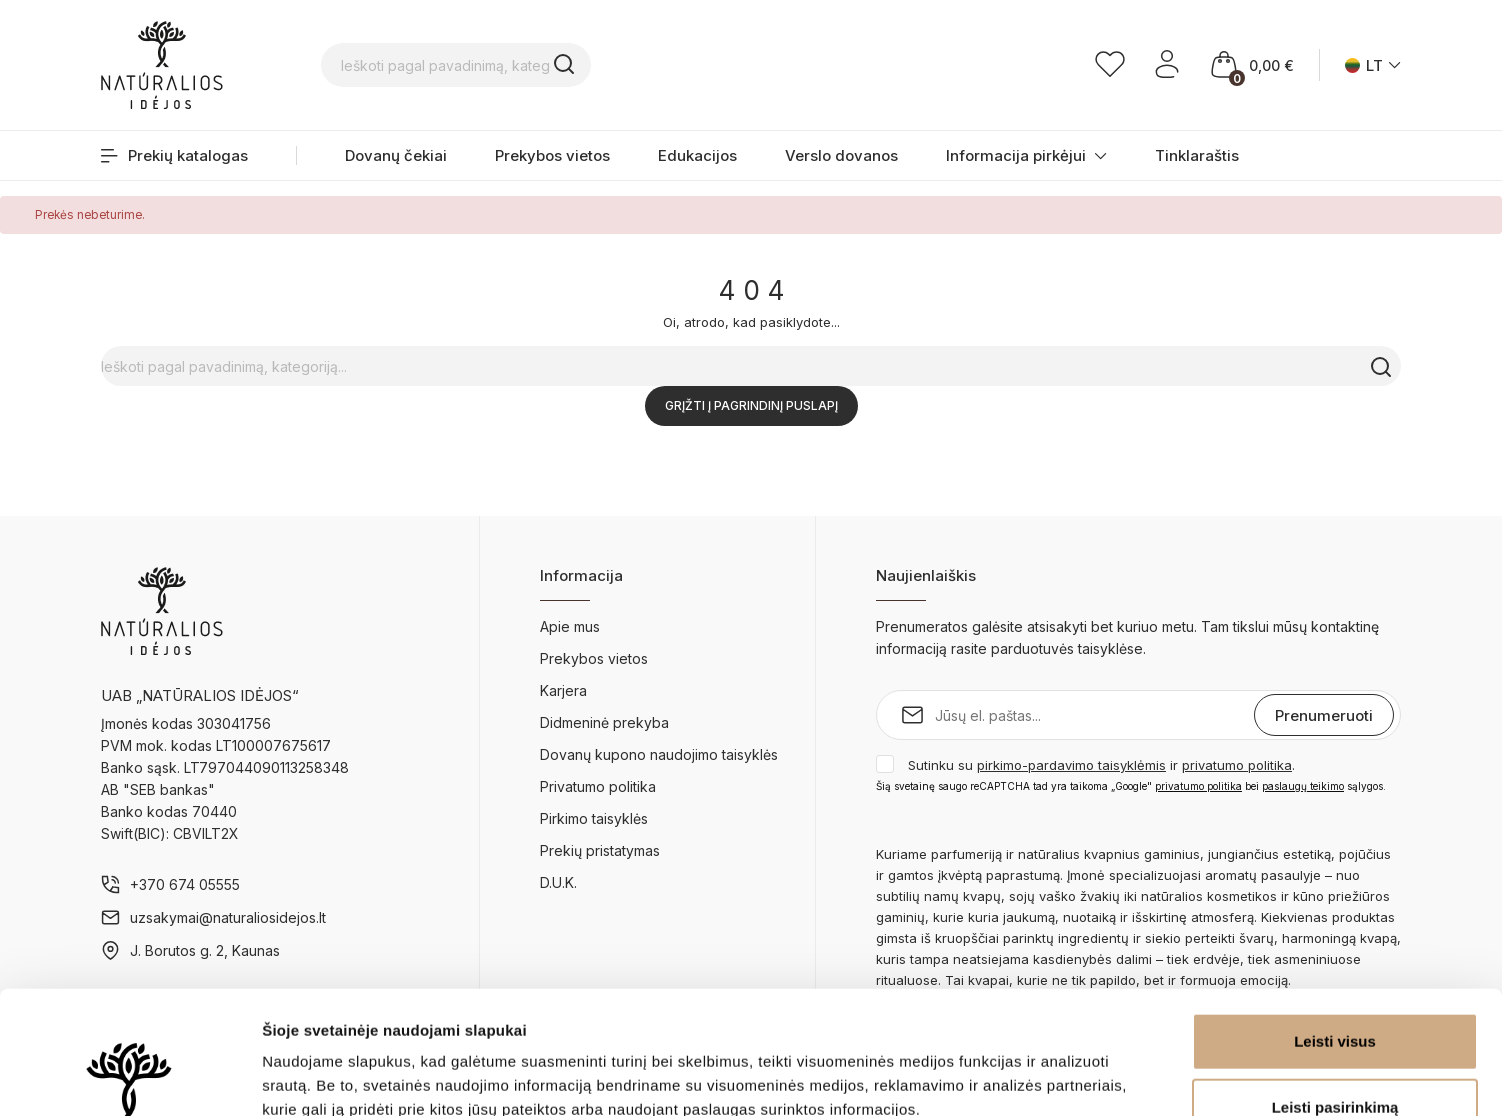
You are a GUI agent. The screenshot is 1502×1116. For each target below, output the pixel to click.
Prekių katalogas (174, 155)
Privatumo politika (598, 786)
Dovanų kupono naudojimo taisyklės (659, 754)
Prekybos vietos (552, 155)
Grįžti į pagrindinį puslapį (751, 405)
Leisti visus (1335, 918)
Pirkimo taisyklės (594, 818)
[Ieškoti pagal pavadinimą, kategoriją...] (586, 65)
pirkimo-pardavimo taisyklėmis (1071, 765)
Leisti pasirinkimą (1335, 984)
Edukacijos (697, 155)
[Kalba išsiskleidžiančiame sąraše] (1373, 65)
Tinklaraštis (1197, 155)
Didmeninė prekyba (604, 722)
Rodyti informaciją (1025, 1076)
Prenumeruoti (1324, 715)
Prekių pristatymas (600, 850)
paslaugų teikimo (1303, 786)
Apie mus (570, 626)
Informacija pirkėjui (1026, 155)
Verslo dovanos (841, 155)
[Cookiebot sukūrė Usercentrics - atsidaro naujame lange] (129, 1077)
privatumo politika (1237, 765)
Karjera (563, 690)
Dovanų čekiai (396, 155)
